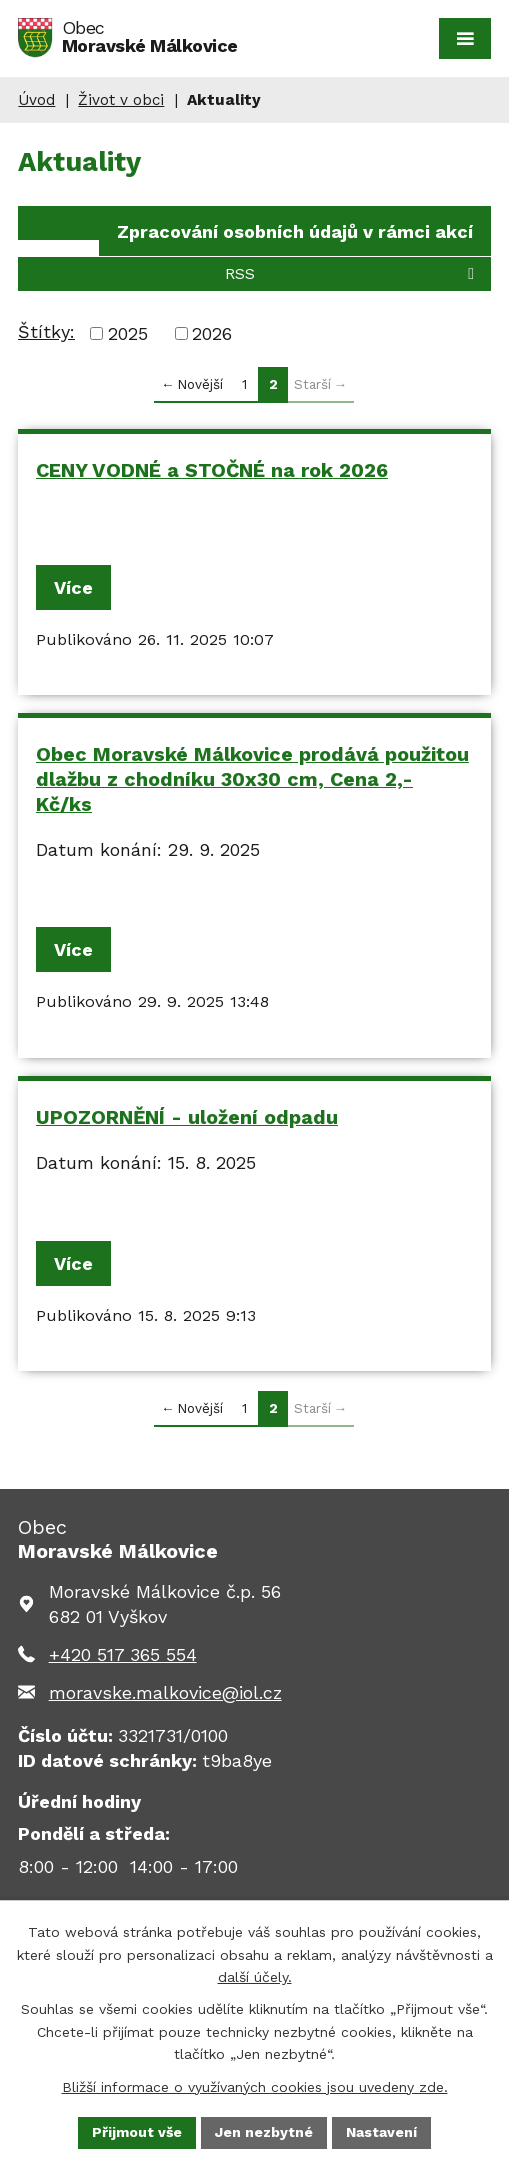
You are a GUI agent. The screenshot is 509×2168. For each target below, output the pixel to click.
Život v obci (121, 100)
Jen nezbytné (264, 2132)
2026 (212, 333)
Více (73, 587)
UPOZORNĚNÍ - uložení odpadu (187, 1117)
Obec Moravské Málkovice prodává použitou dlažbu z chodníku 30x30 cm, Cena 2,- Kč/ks (252, 779)
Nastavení (381, 2132)
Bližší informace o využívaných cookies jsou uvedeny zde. (255, 2086)
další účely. (255, 1977)
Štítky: (46, 331)
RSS (353, 273)
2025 (128, 333)
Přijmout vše (137, 2132)
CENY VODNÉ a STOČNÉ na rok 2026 (212, 470)
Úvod (36, 100)
